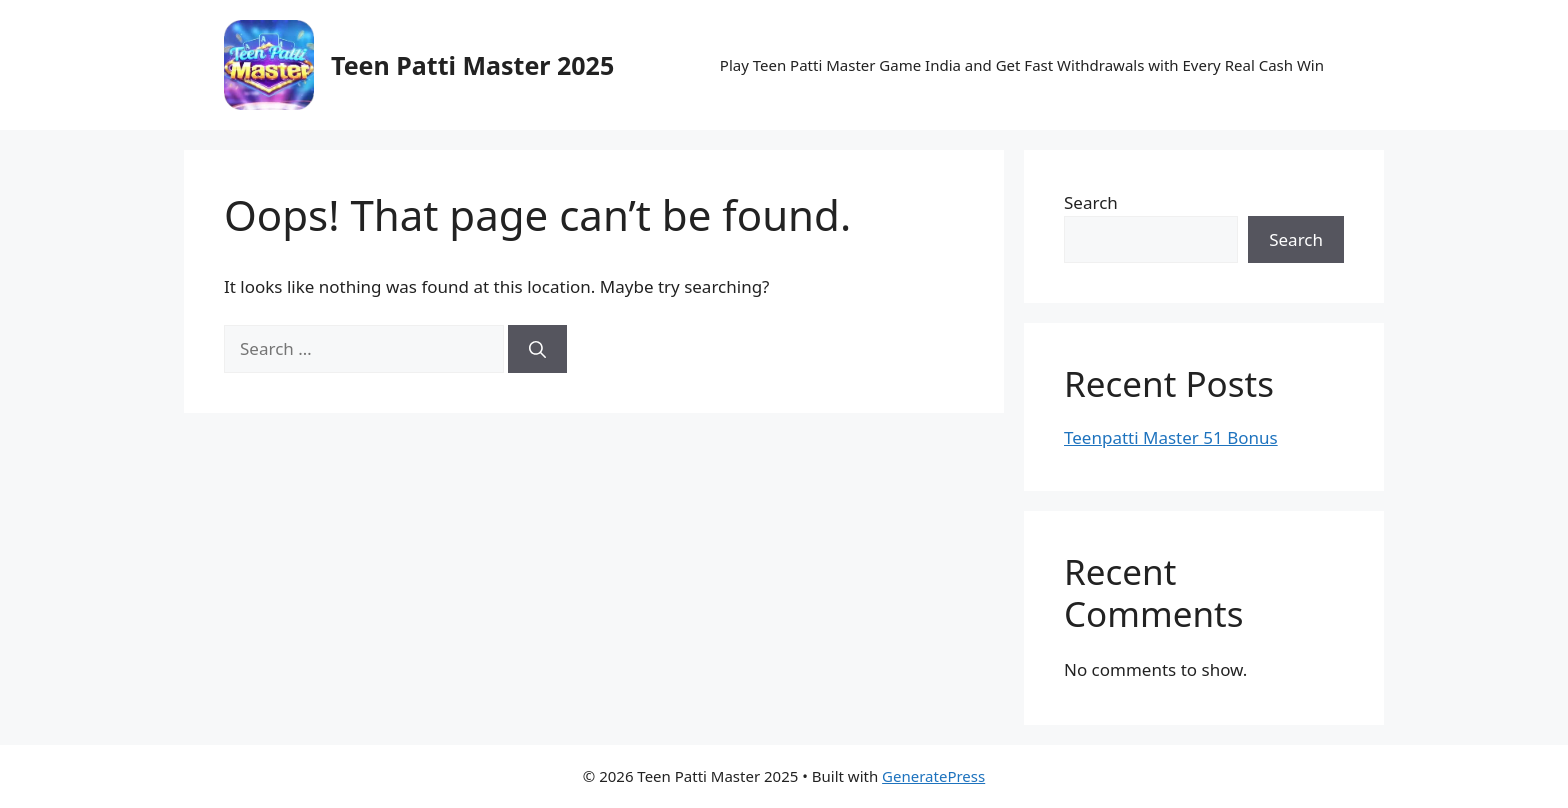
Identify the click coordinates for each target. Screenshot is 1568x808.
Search (1091, 202)
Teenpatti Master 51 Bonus (1171, 437)
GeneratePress (933, 776)
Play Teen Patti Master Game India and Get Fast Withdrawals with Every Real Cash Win (1022, 65)
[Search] (537, 349)
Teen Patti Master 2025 (472, 65)
